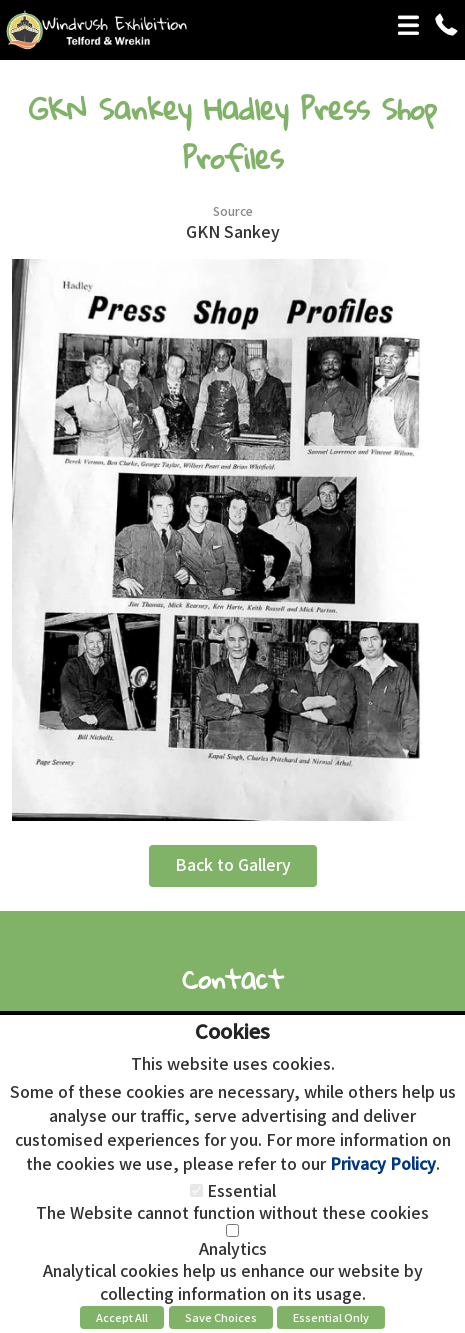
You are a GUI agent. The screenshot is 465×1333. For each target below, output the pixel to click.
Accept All (122, 1317)
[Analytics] (232, 1230)
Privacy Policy (383, 1163)
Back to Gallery (233, 864)
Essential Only (331, 1317)
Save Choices (221, 1317)
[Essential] (196, 1190)
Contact (233, 978)
